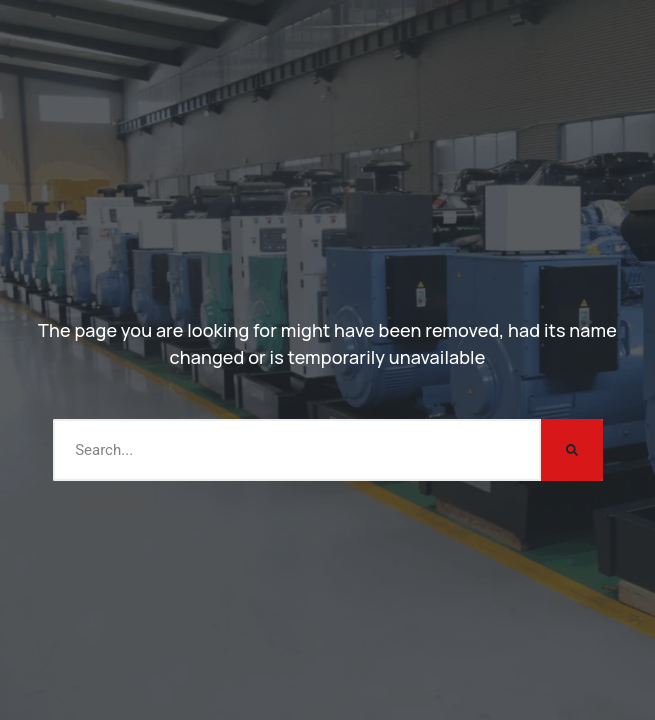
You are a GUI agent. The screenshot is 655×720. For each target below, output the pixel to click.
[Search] (572, 450)
